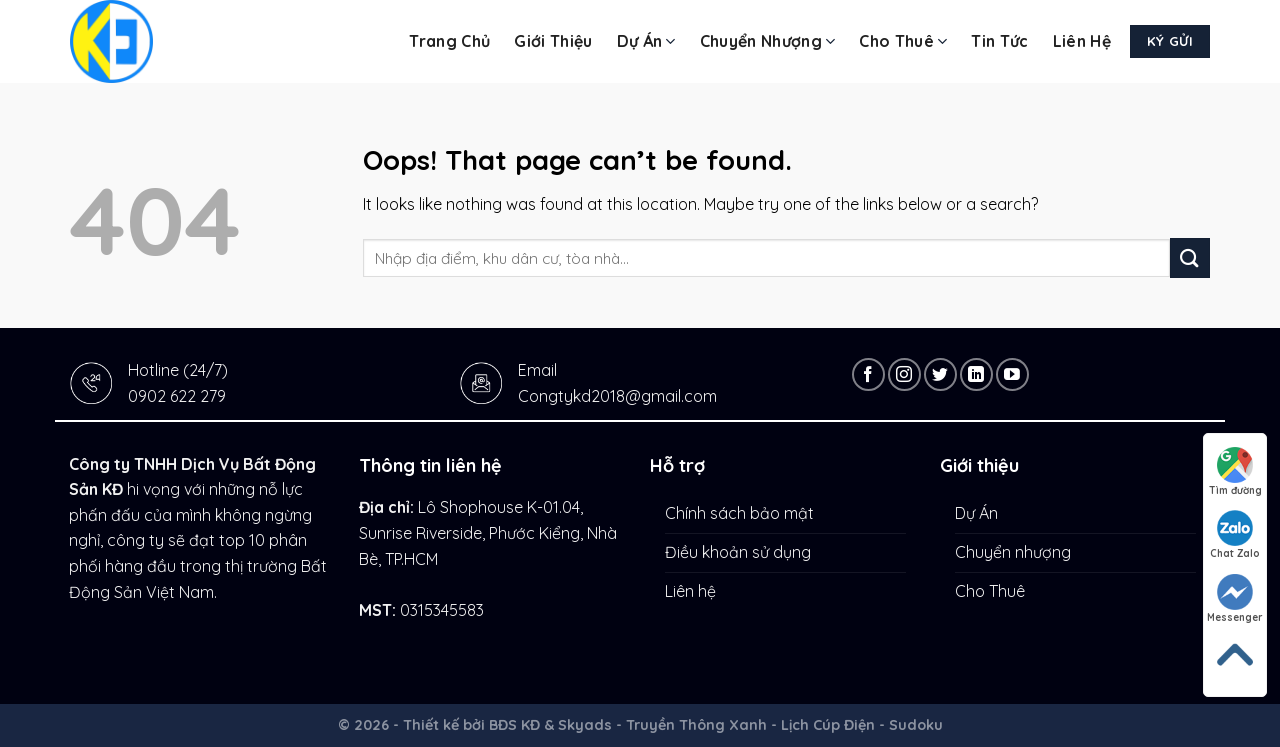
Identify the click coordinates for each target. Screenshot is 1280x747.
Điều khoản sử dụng (738, 552)
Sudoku (916, 725)
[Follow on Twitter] (940, 374)
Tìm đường (1235, 472)
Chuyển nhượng (768, 41)
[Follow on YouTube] (1012, 374)
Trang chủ (449, 41)
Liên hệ (1082, 41)
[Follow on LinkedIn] (976, 374)
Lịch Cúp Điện (828, 725)
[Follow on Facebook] (868, 374)
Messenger (1235, 599)
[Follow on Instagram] (904, 374)
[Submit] (1190, 257)
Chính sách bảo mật (739, 513)
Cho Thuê (903, 41)
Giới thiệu (553, 41)
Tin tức (999, 41)
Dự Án (646, 41)
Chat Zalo (1235, 535)
